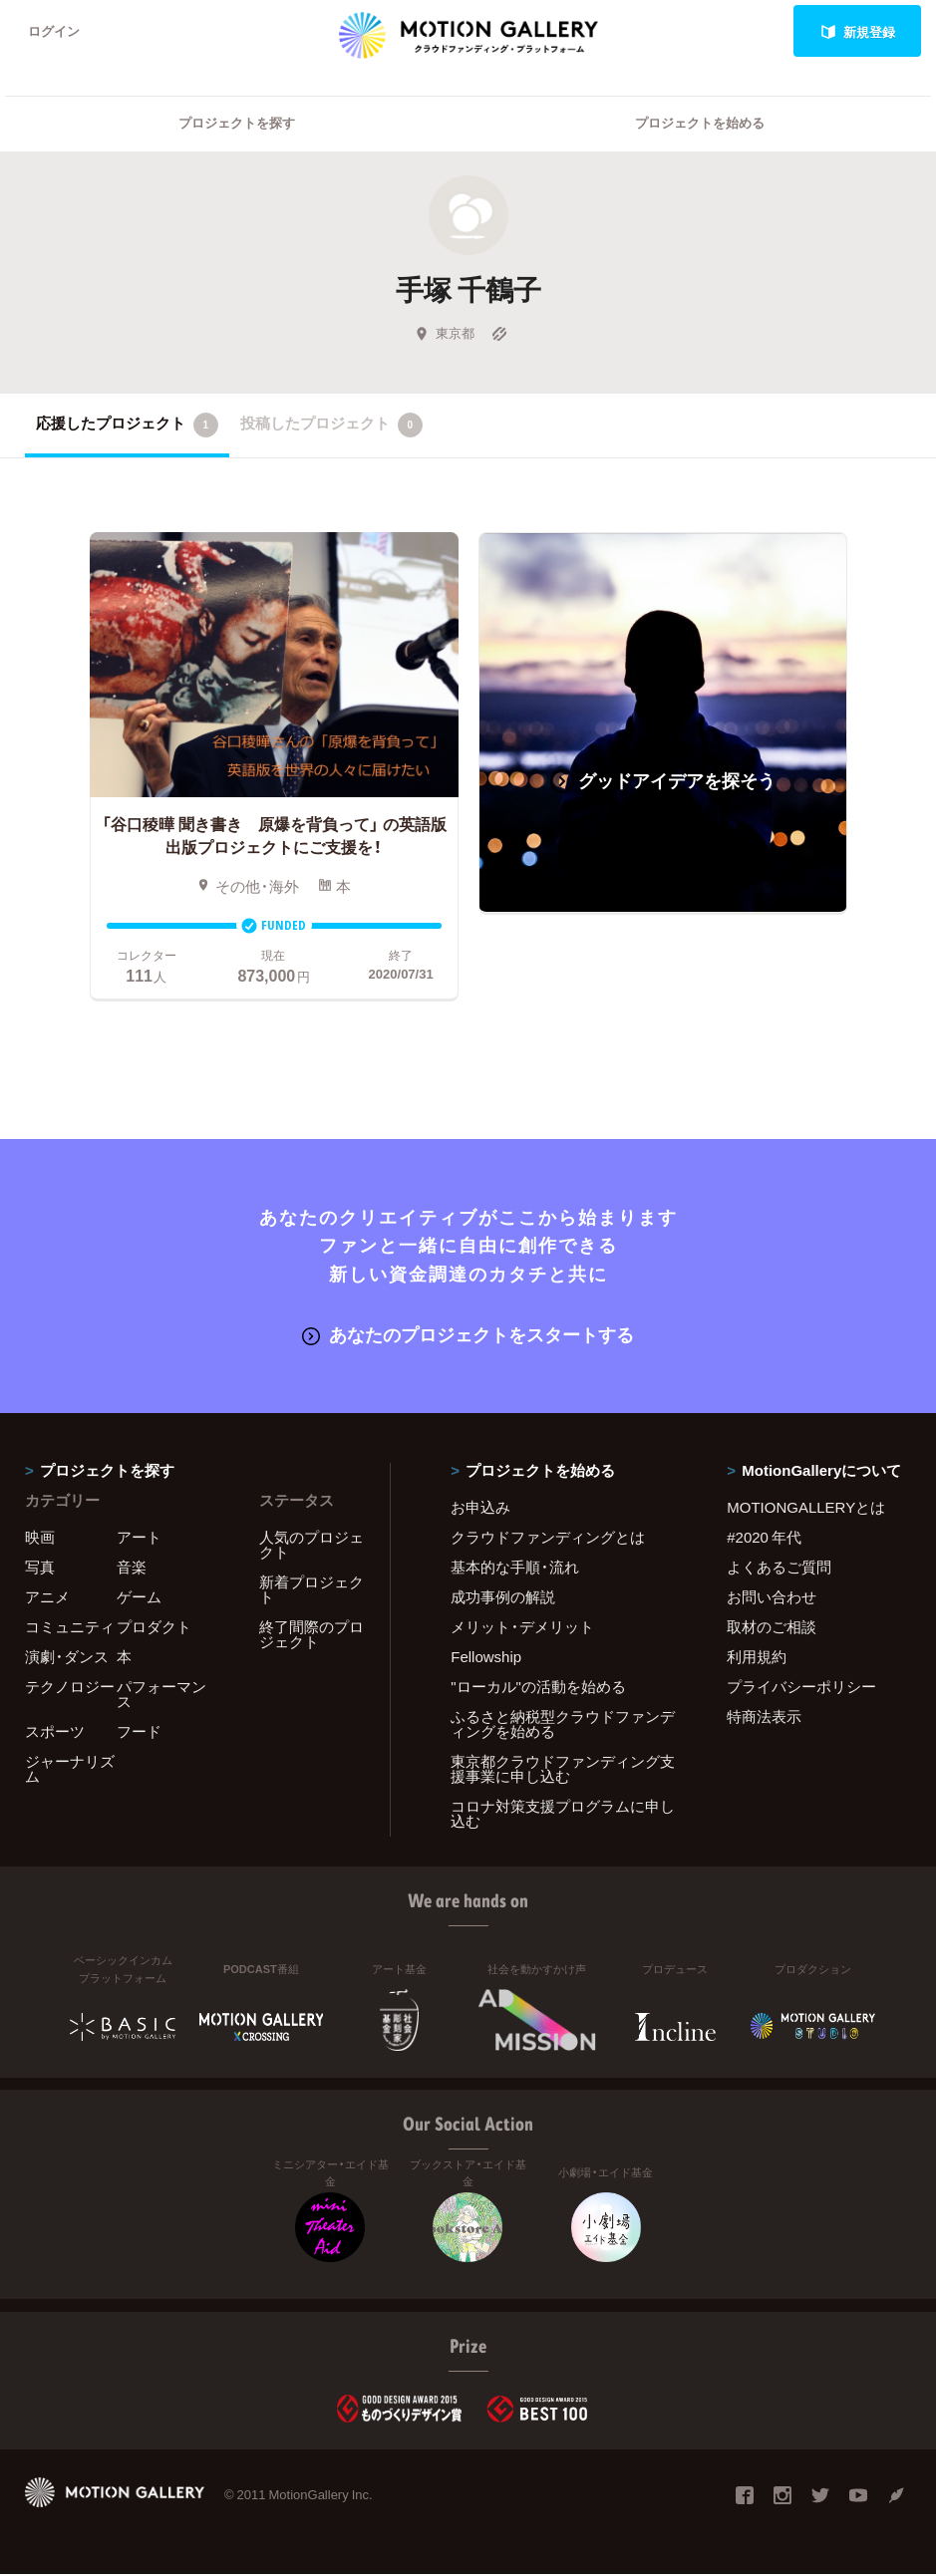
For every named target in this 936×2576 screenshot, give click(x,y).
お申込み (480, 1509)
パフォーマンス (161, 1695)
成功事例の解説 (503, 1598)
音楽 (132, 1568)
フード (139, 1733)
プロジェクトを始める (700, 125)
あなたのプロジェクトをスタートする (468, 1335)
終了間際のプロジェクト (311, 1635)
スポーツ (55, 1733)
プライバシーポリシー (801, 1688)
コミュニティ (70, 1628)
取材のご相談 (771, 1628)
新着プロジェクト (311, 1591)
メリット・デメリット (522, 1628)
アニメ (47, 1598)
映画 (40, 1539)
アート (139, 1539)
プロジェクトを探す (236, 125)
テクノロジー (70, 1688)
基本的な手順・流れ (515, 1568)
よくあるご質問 (779, 1568)
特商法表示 (764, 1718)
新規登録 (857, 31)
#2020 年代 (764, 1539)
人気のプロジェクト (311, 1546)
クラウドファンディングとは (548, 1539)
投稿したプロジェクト (331, 426)
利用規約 (756, 1658)
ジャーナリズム (70, 1770)
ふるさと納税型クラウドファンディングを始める (563, 1725)
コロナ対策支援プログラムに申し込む (563, 1815)
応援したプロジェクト (127, 426)
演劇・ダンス (67, 1658)
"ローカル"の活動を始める (538, 1688)
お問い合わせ (771, 1598)
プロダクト (154, 1628)
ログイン (54, 31)
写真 (40, 1568)
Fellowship (486, 1658)
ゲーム (139, 1598)
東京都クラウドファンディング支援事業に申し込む (563, 1770)
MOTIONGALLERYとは (806, 1509)
